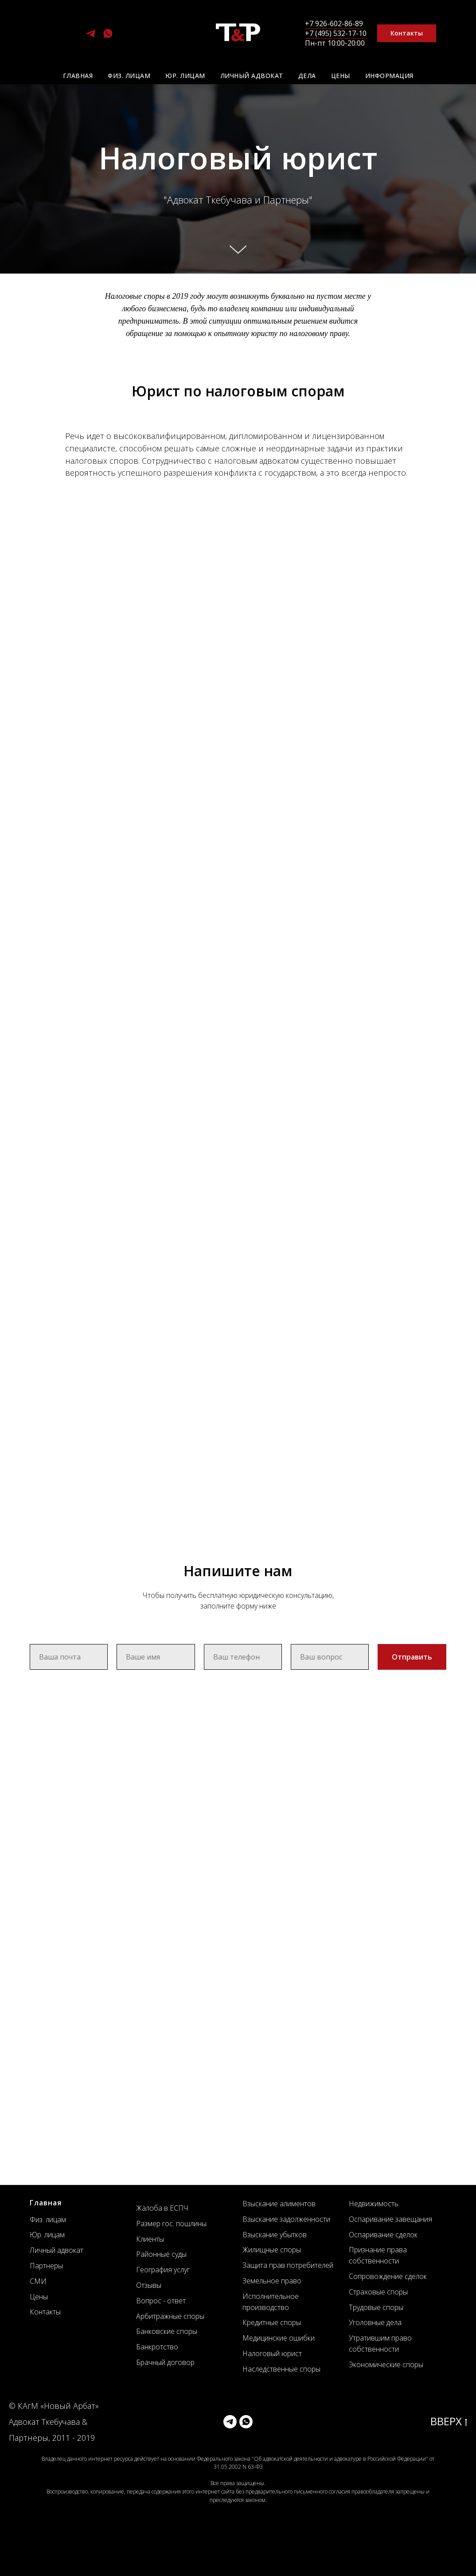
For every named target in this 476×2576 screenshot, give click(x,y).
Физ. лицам (129, 75)
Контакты (45, 2312)
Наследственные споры (281, 2369)
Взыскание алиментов (279, 2203)
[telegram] (90, 36)
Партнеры (46, 2266)
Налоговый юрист (272, 2353)
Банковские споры (166, 2331)
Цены (340, 75)
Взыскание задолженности (286, 2219)
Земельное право (271, 2281)
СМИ (38, 2281)
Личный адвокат (251, 75)
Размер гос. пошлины (171, 2223)
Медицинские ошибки (278, 2338)
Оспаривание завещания (390, 2219)
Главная (78, 75)
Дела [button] (307, 75)
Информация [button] (389, 75)
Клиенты (150, 2239)
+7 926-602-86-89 (334, 23)
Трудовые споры (376, 2307)
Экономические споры (386, 2364)
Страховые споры (378, 2292)
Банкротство (157, 2347)
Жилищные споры (271, 2250)
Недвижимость (373, 2203)
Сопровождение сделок (388, 2276)
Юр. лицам (185, 75)
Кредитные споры (271, 2322)
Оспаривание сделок (383, 2234)
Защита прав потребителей (287, 2265)
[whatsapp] (107, 36)
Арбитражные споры (170, 2316)
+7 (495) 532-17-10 (336, 33)
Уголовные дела (375, 2322)
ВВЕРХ (448, 2421)
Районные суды (161, 2254)
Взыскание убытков (274, 2234)
